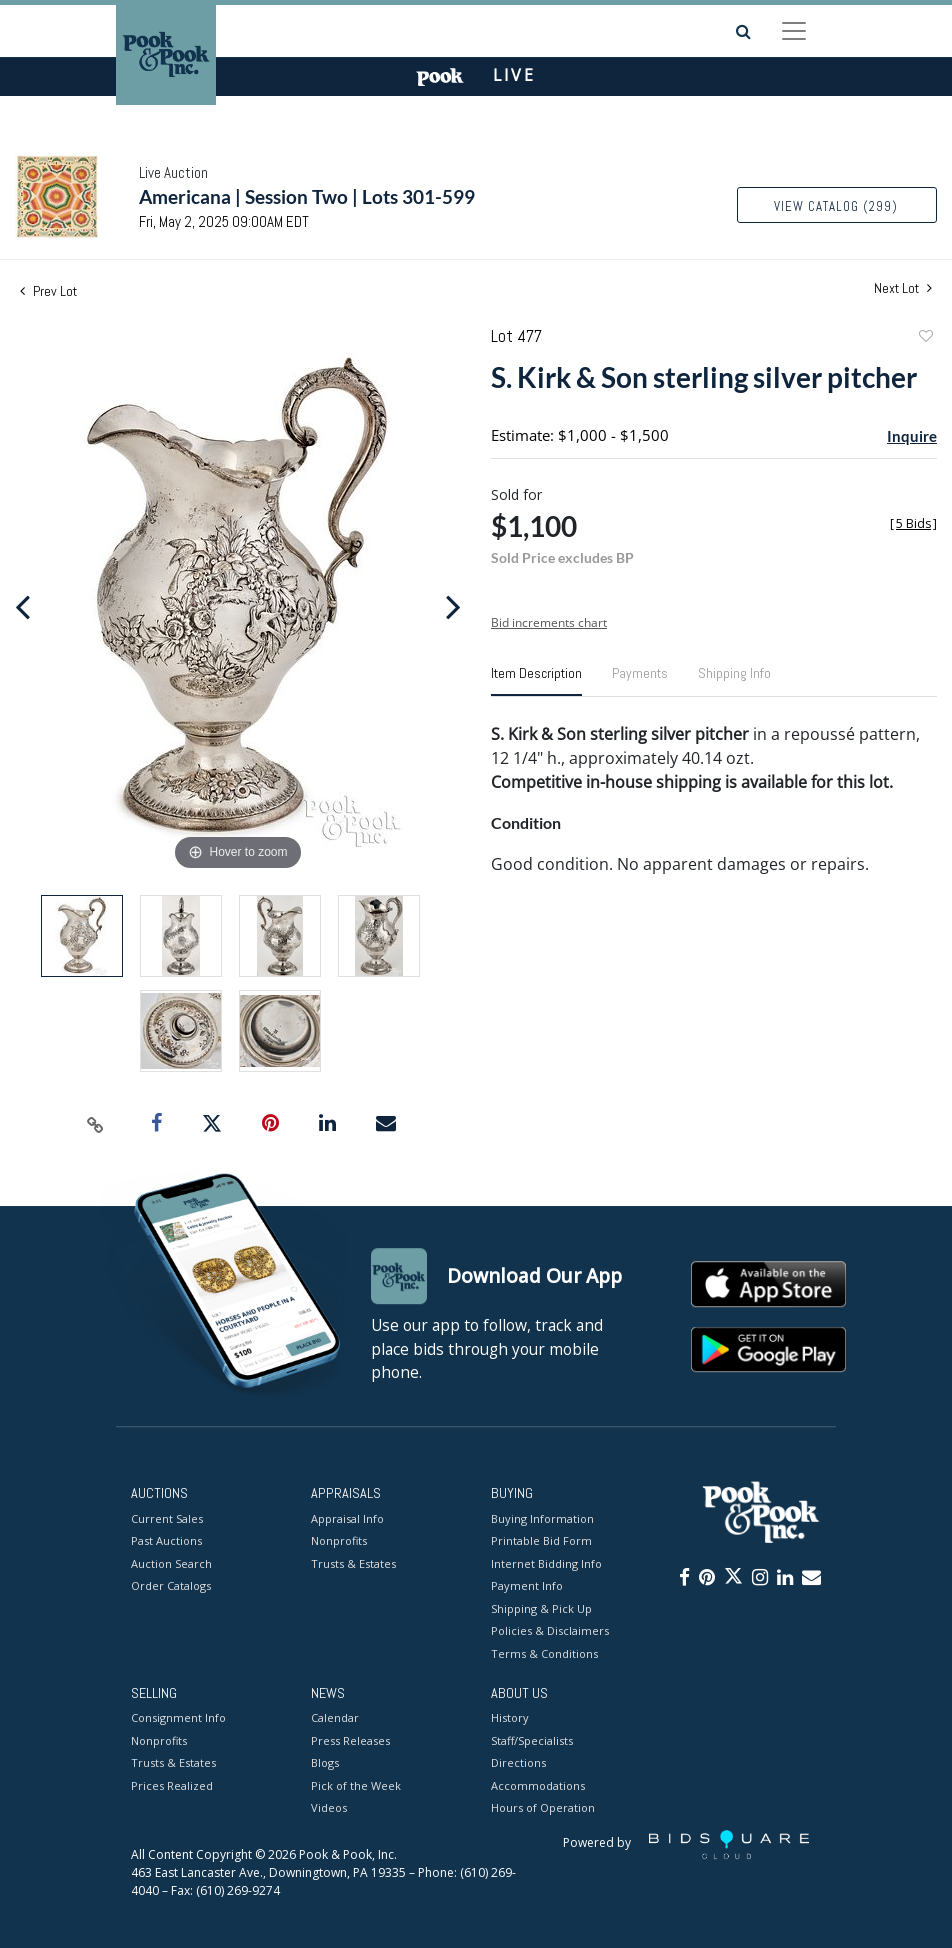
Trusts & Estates (353, 1563)
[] (913, 523)
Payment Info (527, 1585)
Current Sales (167, 1518)
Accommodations (538, 1785)
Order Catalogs (171, 1585)
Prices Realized (172, 1785)
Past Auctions (166, 1540)
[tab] (536, 681)
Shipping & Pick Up (541, 1608)
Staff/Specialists (532, 1740)
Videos (329, 1808)
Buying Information (542, 1518)
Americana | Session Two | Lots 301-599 (307, 196)
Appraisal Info (347, 1518)
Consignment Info (178, 1718)
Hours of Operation (543, 1808)
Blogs (325, 1763)
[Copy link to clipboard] (96, 1124)
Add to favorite (925, 338)
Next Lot (903, 288)
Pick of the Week (356, 1785)
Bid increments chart (549, 622)
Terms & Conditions (544, 1653)
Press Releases (350, 1740)
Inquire (912, 436)
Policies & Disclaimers (550, 1630)
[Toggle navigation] (794, 31)
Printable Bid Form (541, 1540)
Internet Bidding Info (546, 1563)
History (510, 1718)
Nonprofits (339, 1540)
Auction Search (171, 1563)
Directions (518, 1763)
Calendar (335, 1718)
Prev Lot (48, 291)
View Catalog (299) (836, 206)
